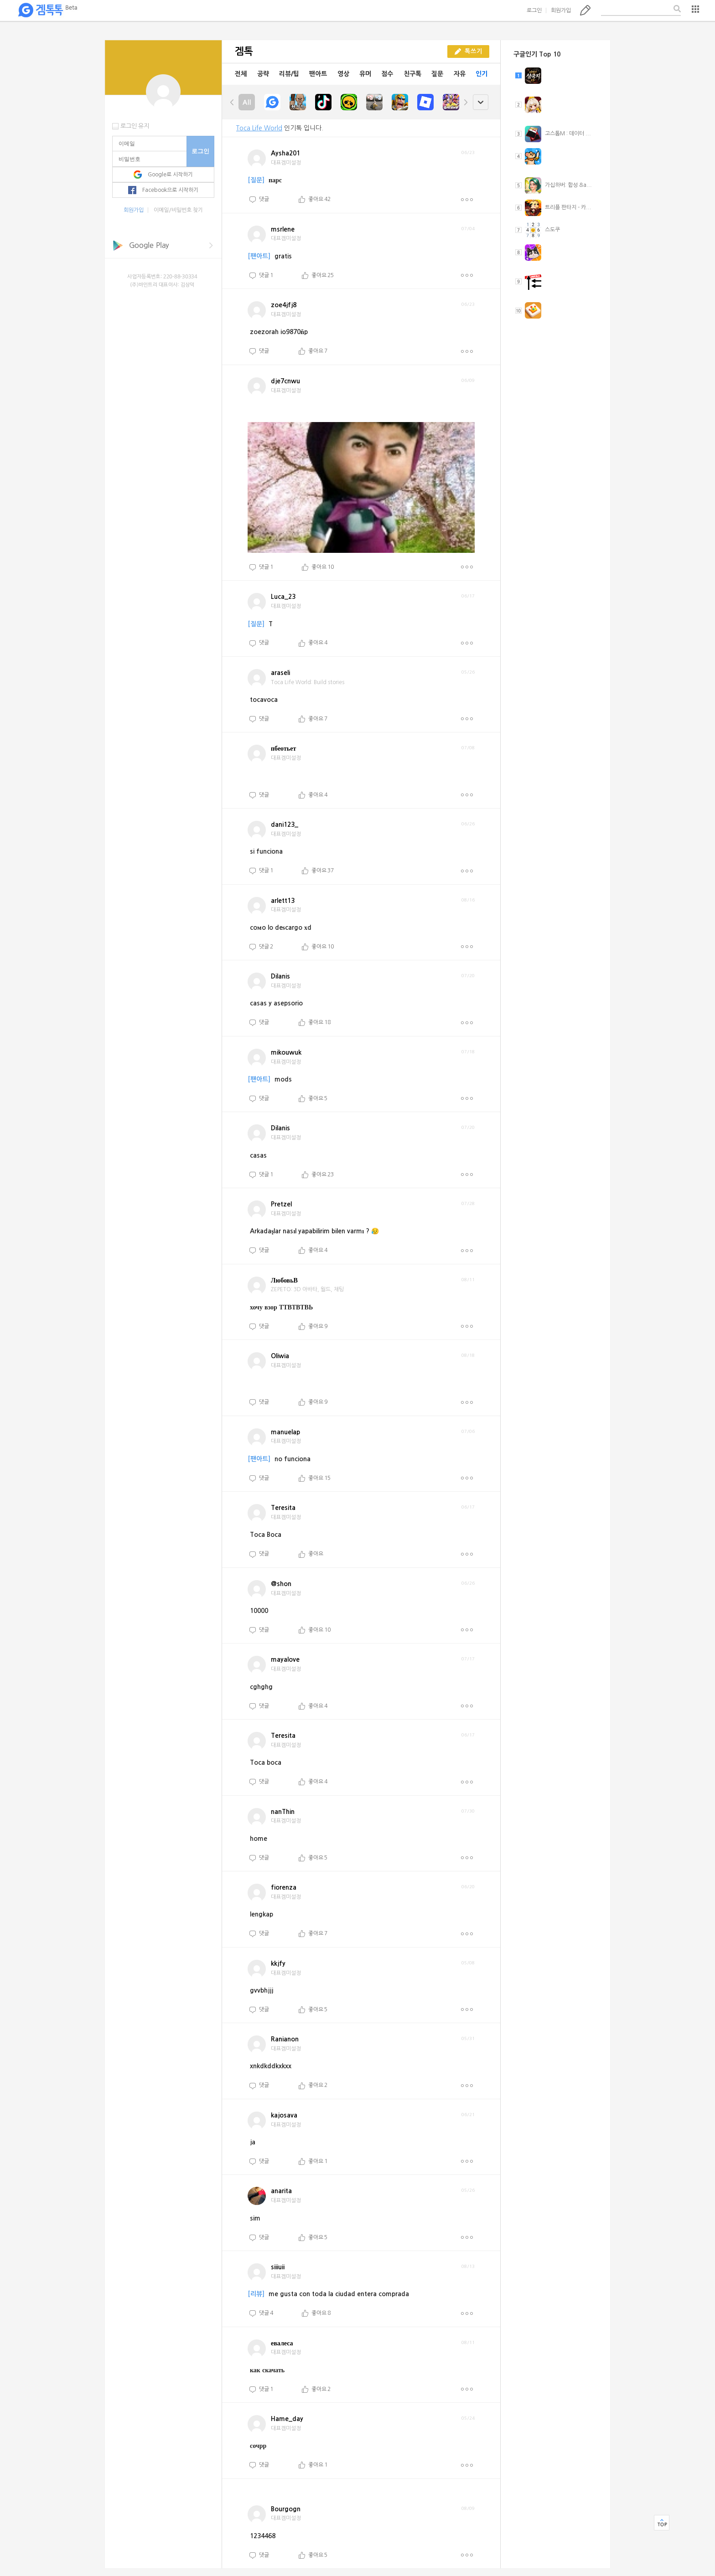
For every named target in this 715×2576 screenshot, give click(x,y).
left (232, 102)
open (480, 102)
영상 (343, 74)
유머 (365, 74)
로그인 (534, 10)
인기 (481, 74)
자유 (460, 74)
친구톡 (412, 74)
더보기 (467, 199)
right (465, 102)
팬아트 (318, 74)
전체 (241, 74)
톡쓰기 (585, 10)
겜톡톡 (47, 10)
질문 (437, 74)
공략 (263, 74)
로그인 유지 (134, 126)
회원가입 (561, 10)
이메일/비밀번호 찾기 (178, 210)
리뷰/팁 (289, 74)
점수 (387, 74)
